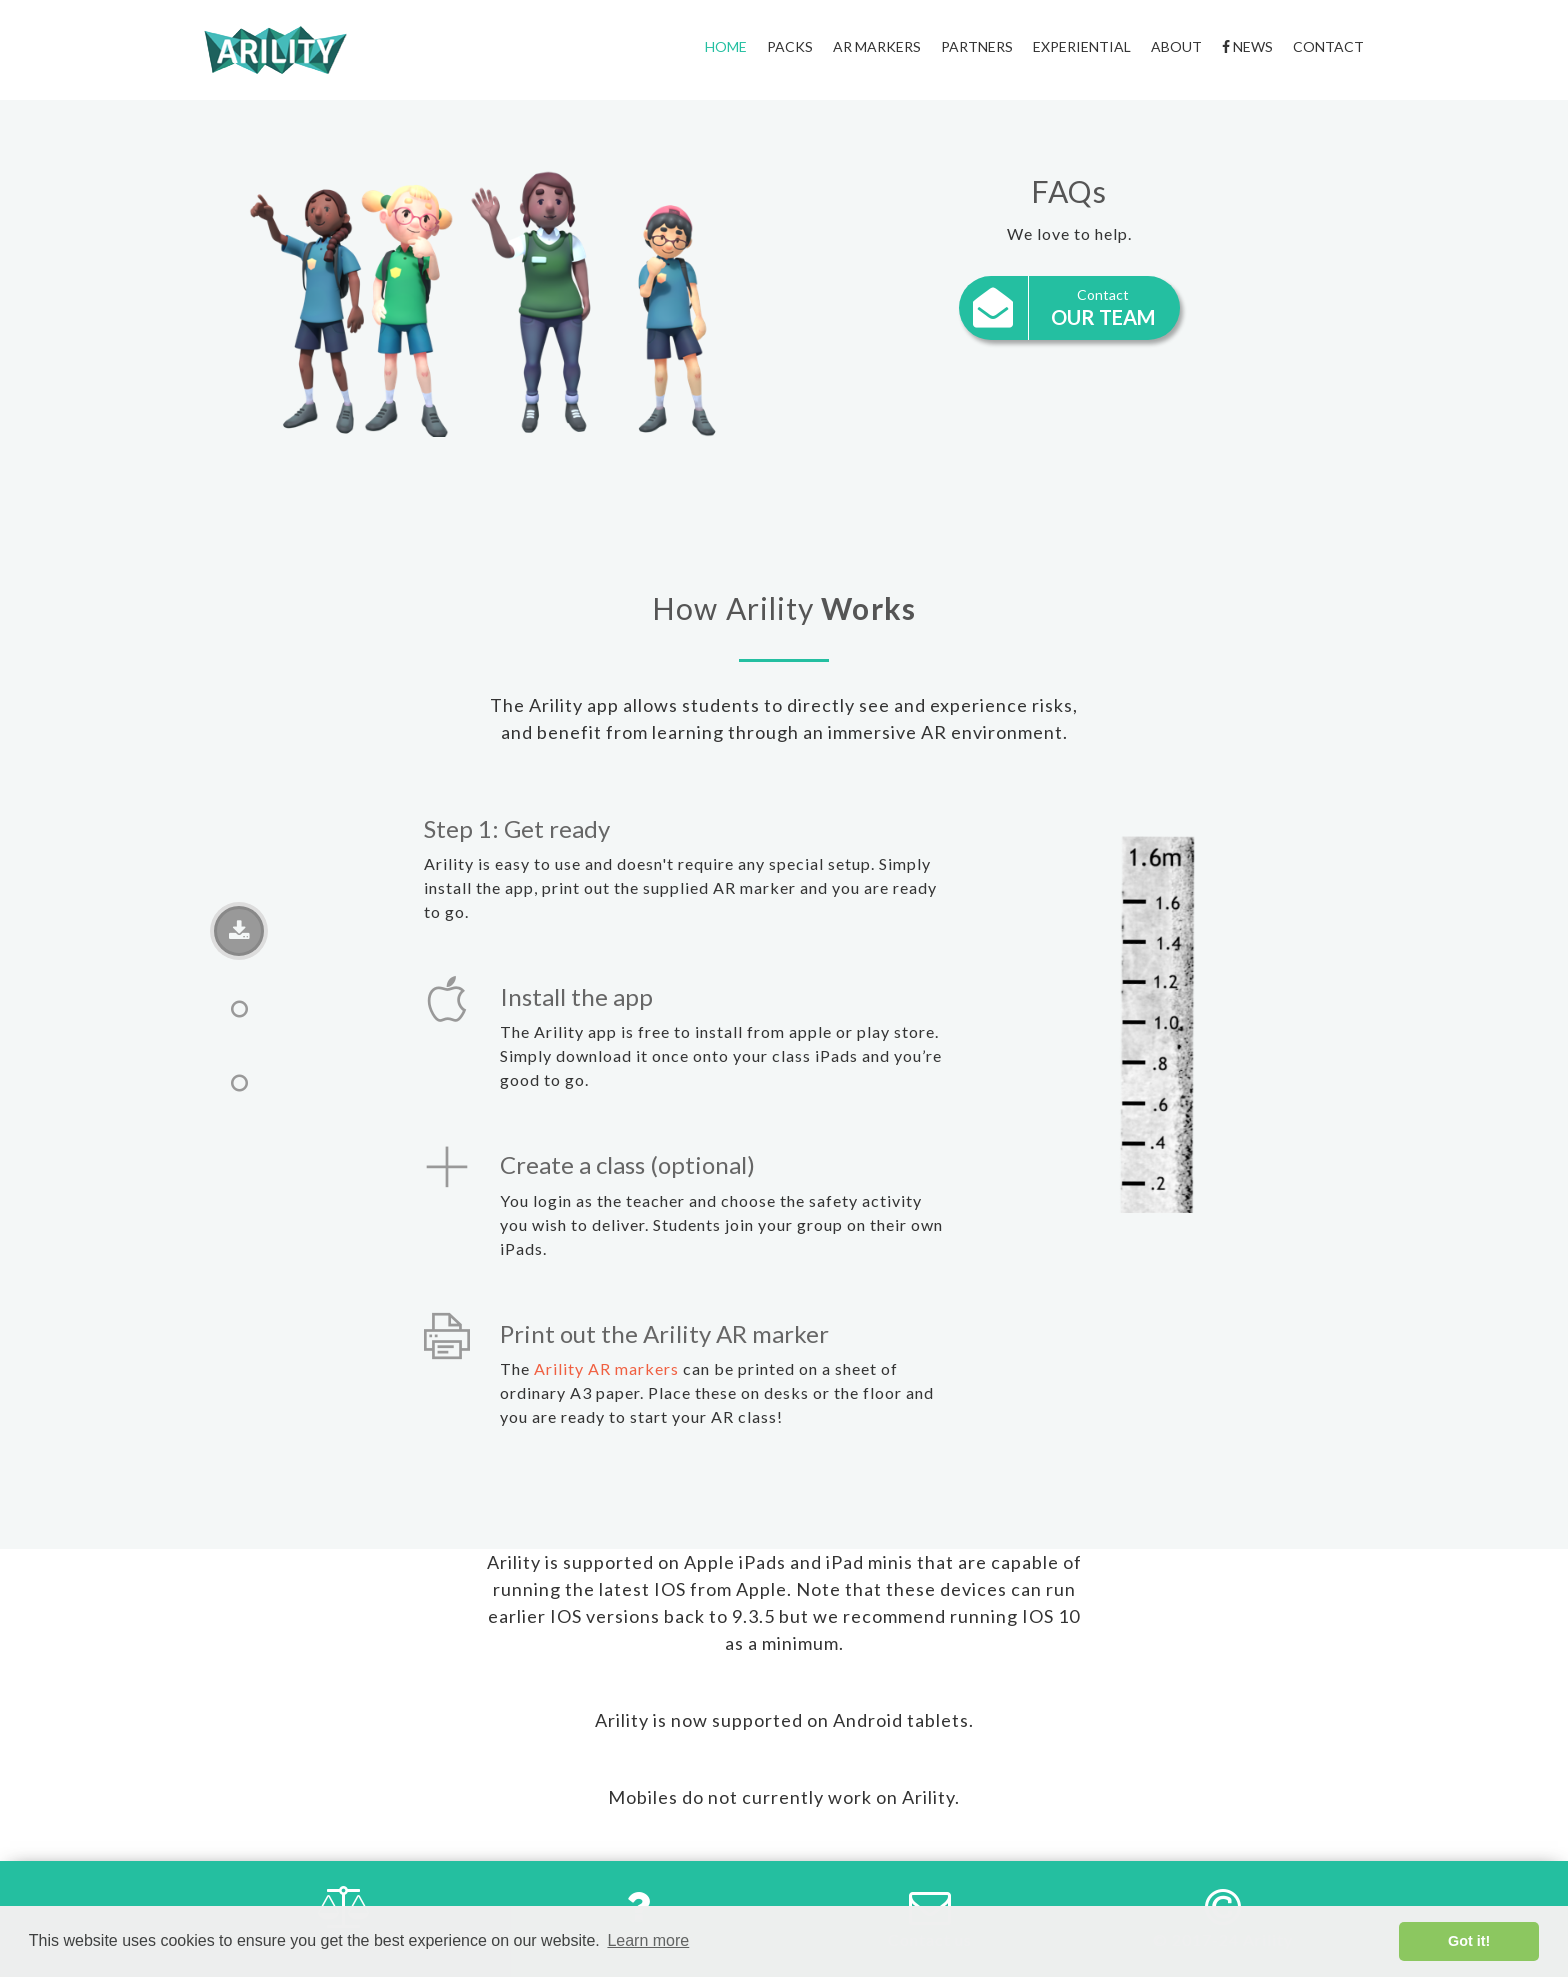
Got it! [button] (1469, 1941)
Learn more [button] (648, 1940)
